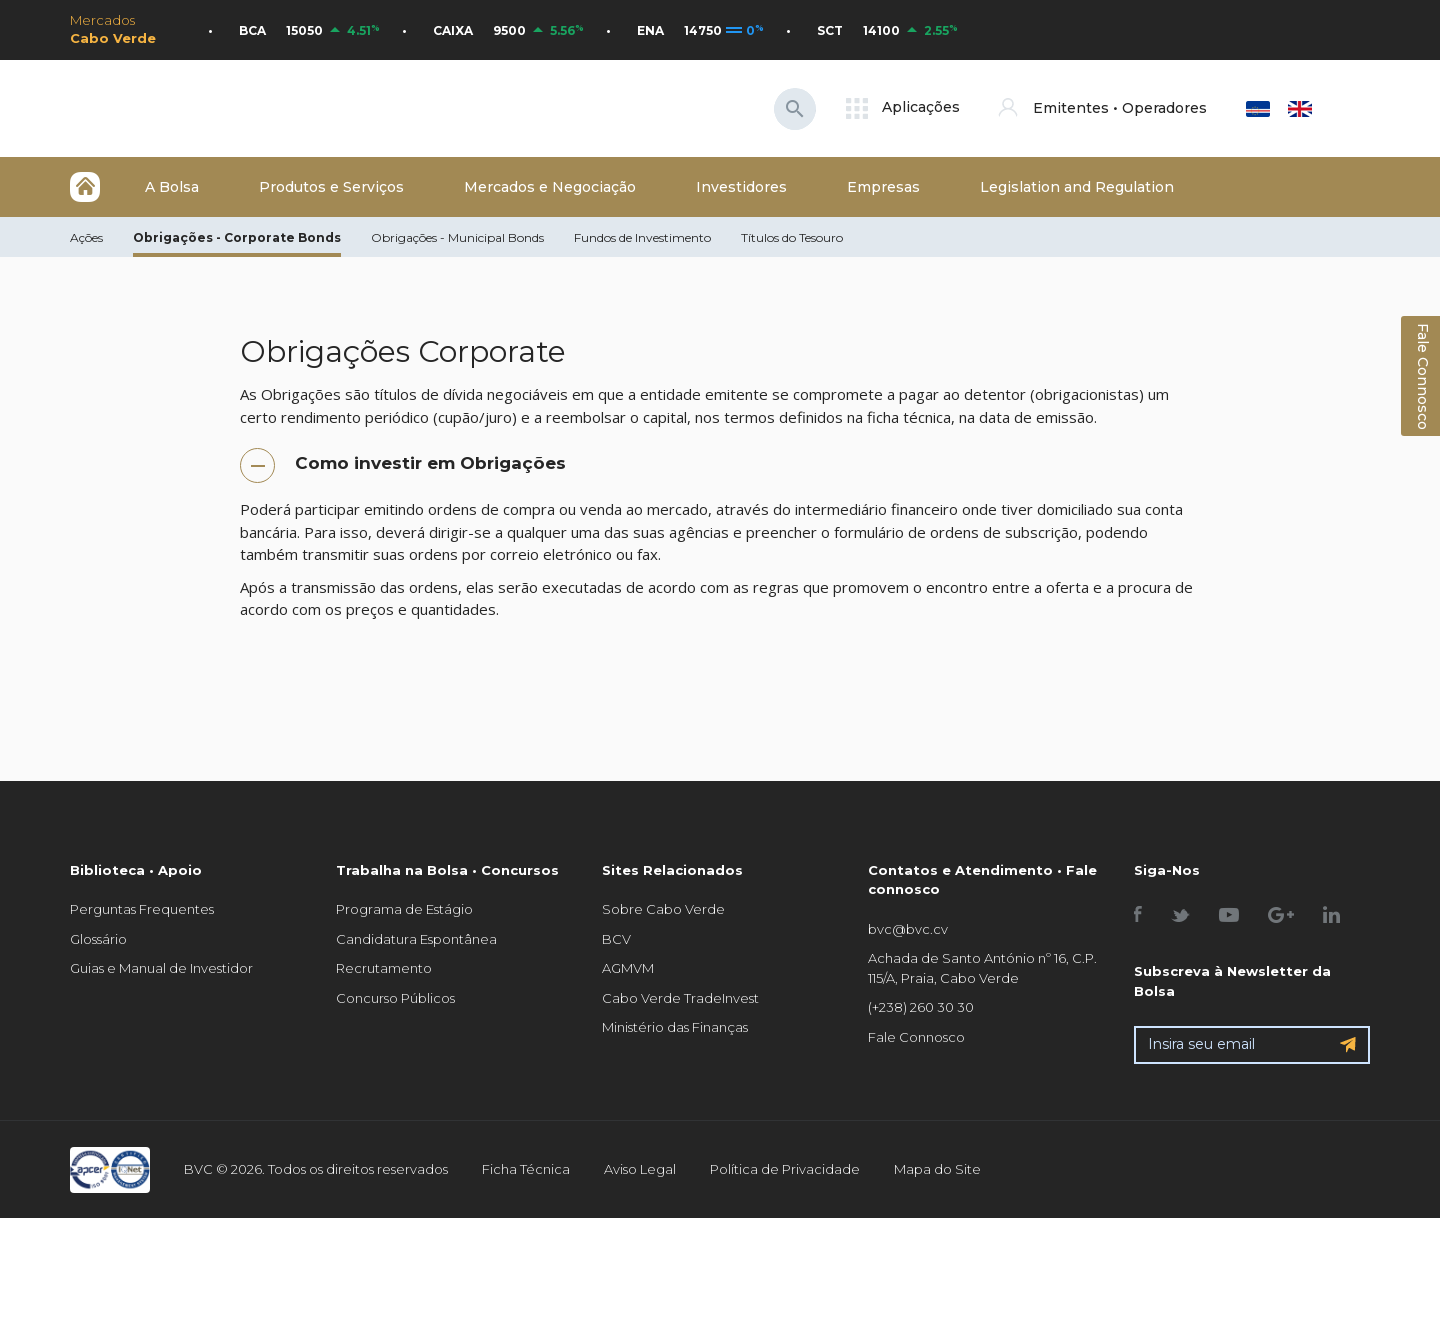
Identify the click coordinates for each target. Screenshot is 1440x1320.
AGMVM (628, 968)
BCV (616, 939)
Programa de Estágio (404, 909)
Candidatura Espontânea (416, 939)
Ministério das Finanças (675, 1027)
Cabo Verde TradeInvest (680, 998)
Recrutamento (384, 968)
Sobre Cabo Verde (663, 909)
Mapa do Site (937, 1169)
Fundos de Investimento (642, 237)
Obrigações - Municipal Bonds (457, 237)
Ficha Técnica (526, 1169)
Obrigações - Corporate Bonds (237, 237)
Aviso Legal (640, 1169)
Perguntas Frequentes (142, 909)
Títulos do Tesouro (792, 237)
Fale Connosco (916, 1037)
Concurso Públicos (395, 998)
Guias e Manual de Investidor (161, 968)
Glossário (98, 939)
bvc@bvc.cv (908, 929)
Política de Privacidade (785, 1169)
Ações (86, 237)
